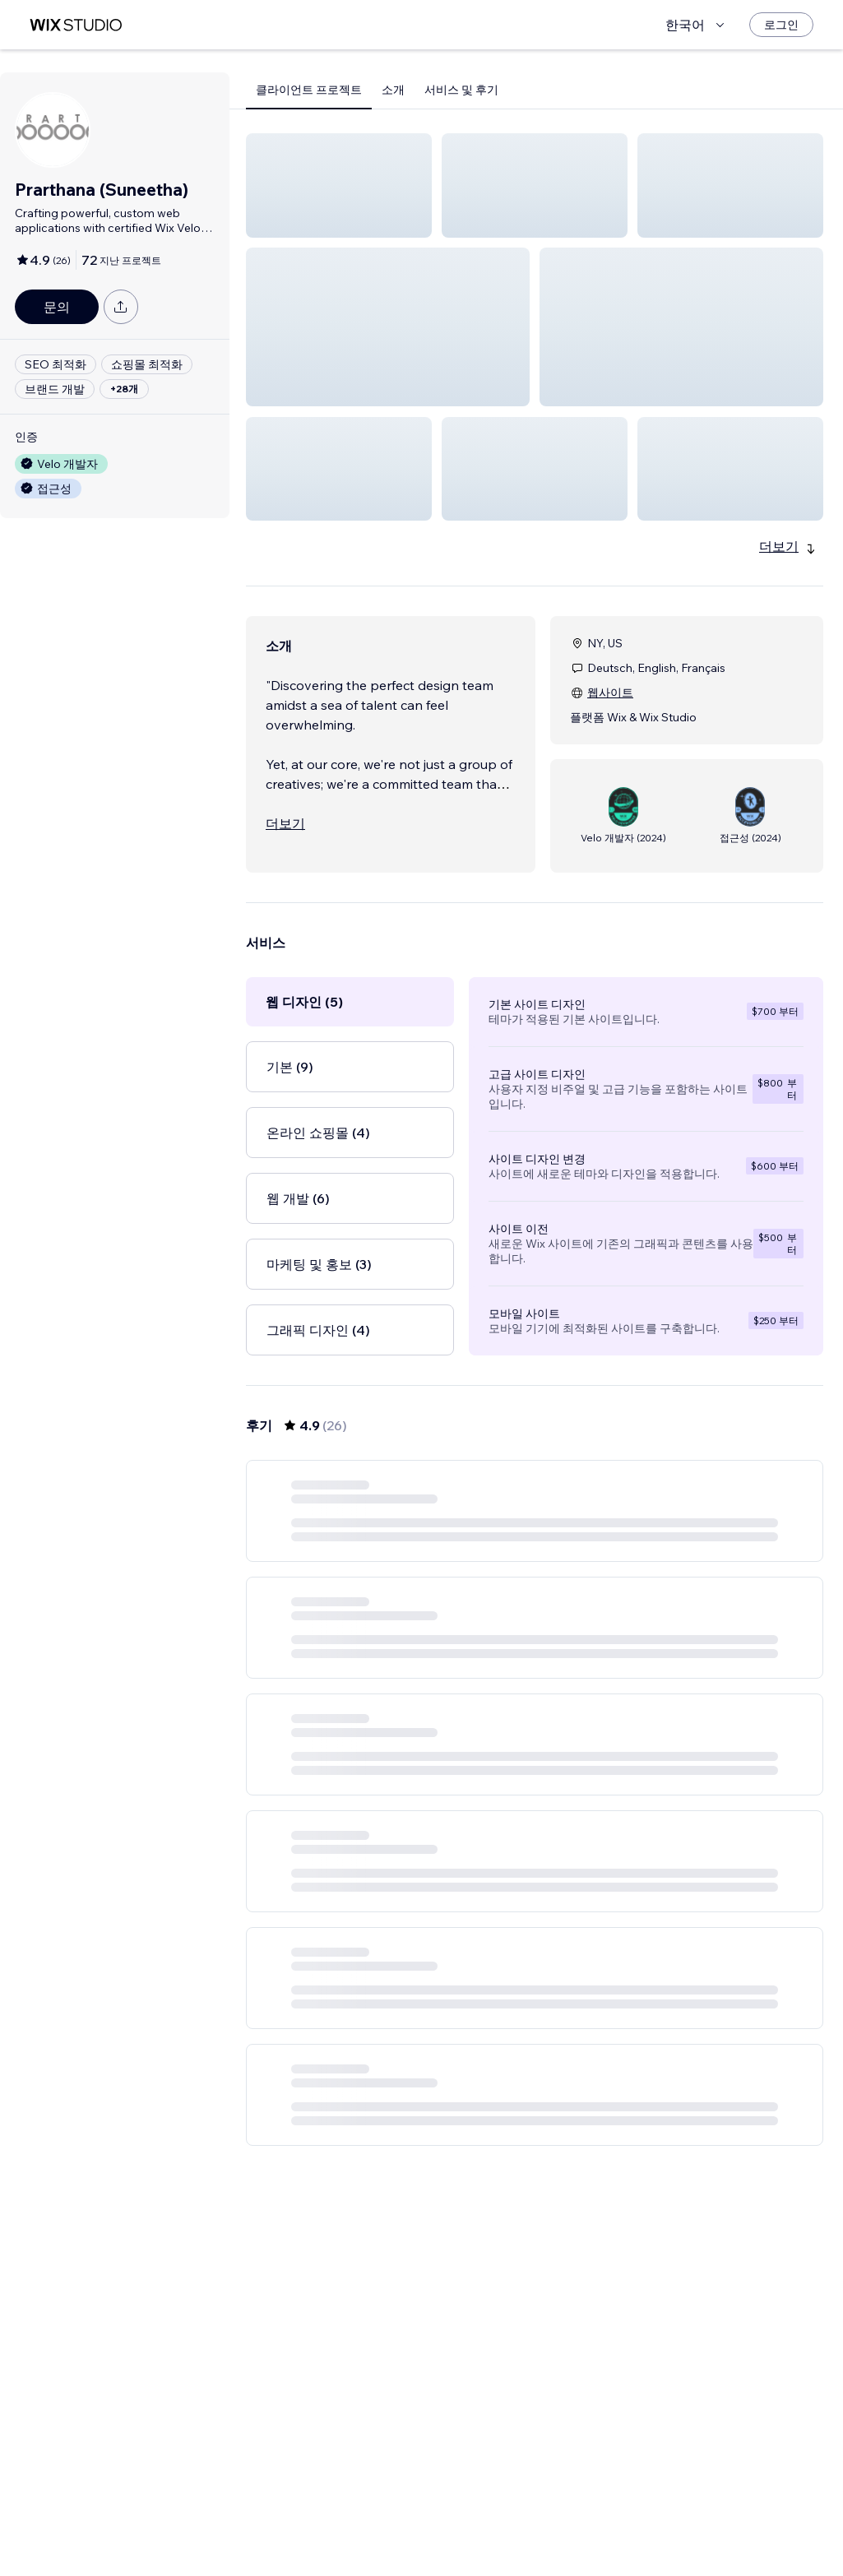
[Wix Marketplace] (76, 25)
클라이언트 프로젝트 (309, 89)
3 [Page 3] (534, 2530)
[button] (339, 185)
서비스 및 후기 (461, 89)
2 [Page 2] (505, 2530)
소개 (393, 89)
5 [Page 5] (594, 2530)
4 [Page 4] (564, 2530)
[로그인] (781, 24)
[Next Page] (623, 2530)
